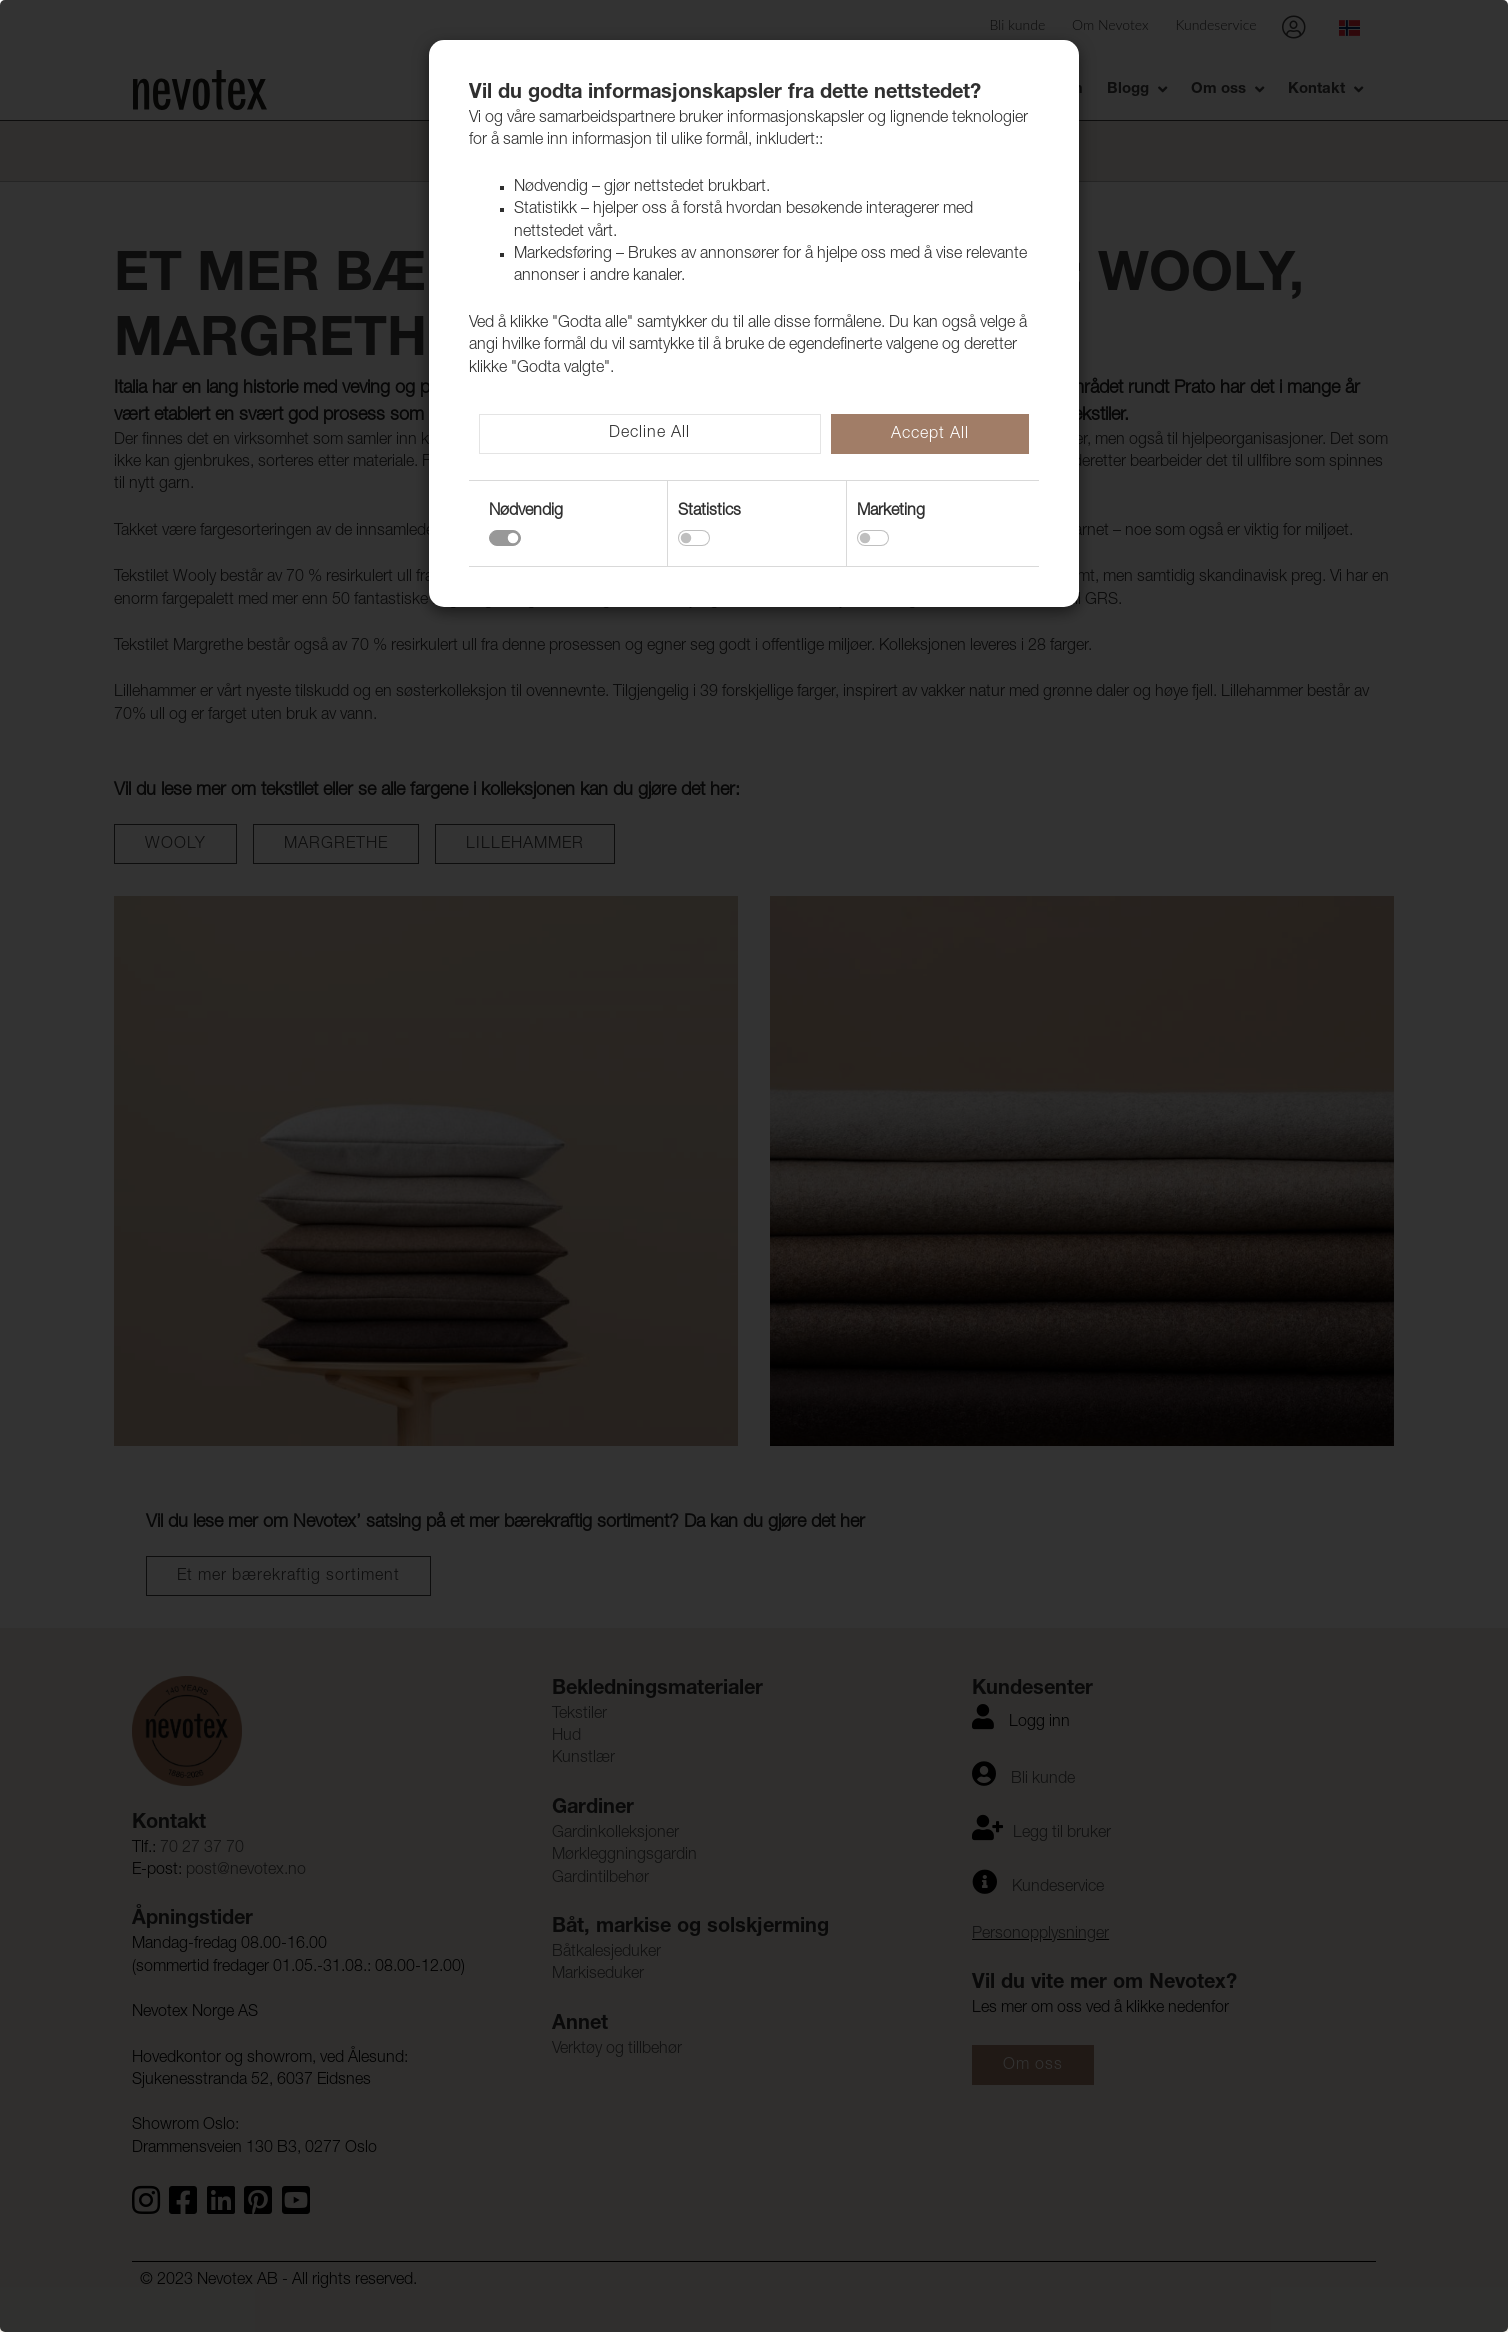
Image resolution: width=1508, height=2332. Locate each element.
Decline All (649, 434)
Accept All (930, 435)
